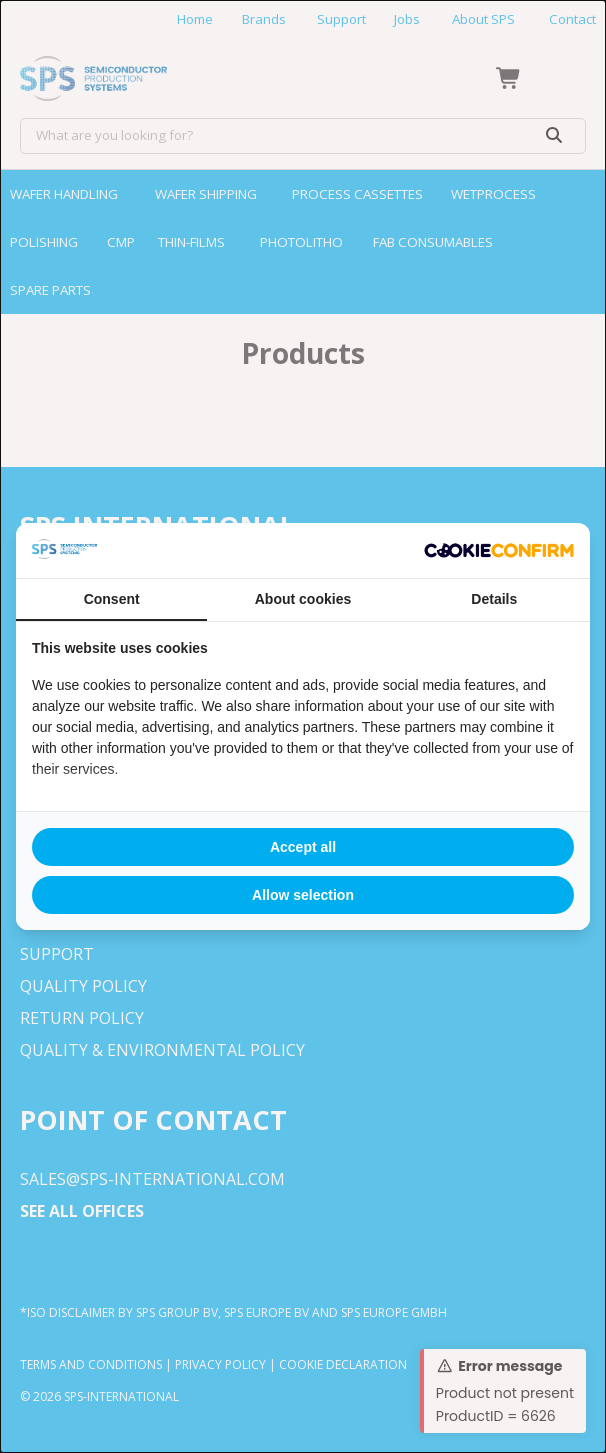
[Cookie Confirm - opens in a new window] (499, 551)
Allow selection (303, 895)
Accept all (303, 847)
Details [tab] (494, 599)
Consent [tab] (112, 599)
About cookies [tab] (303, 599)
